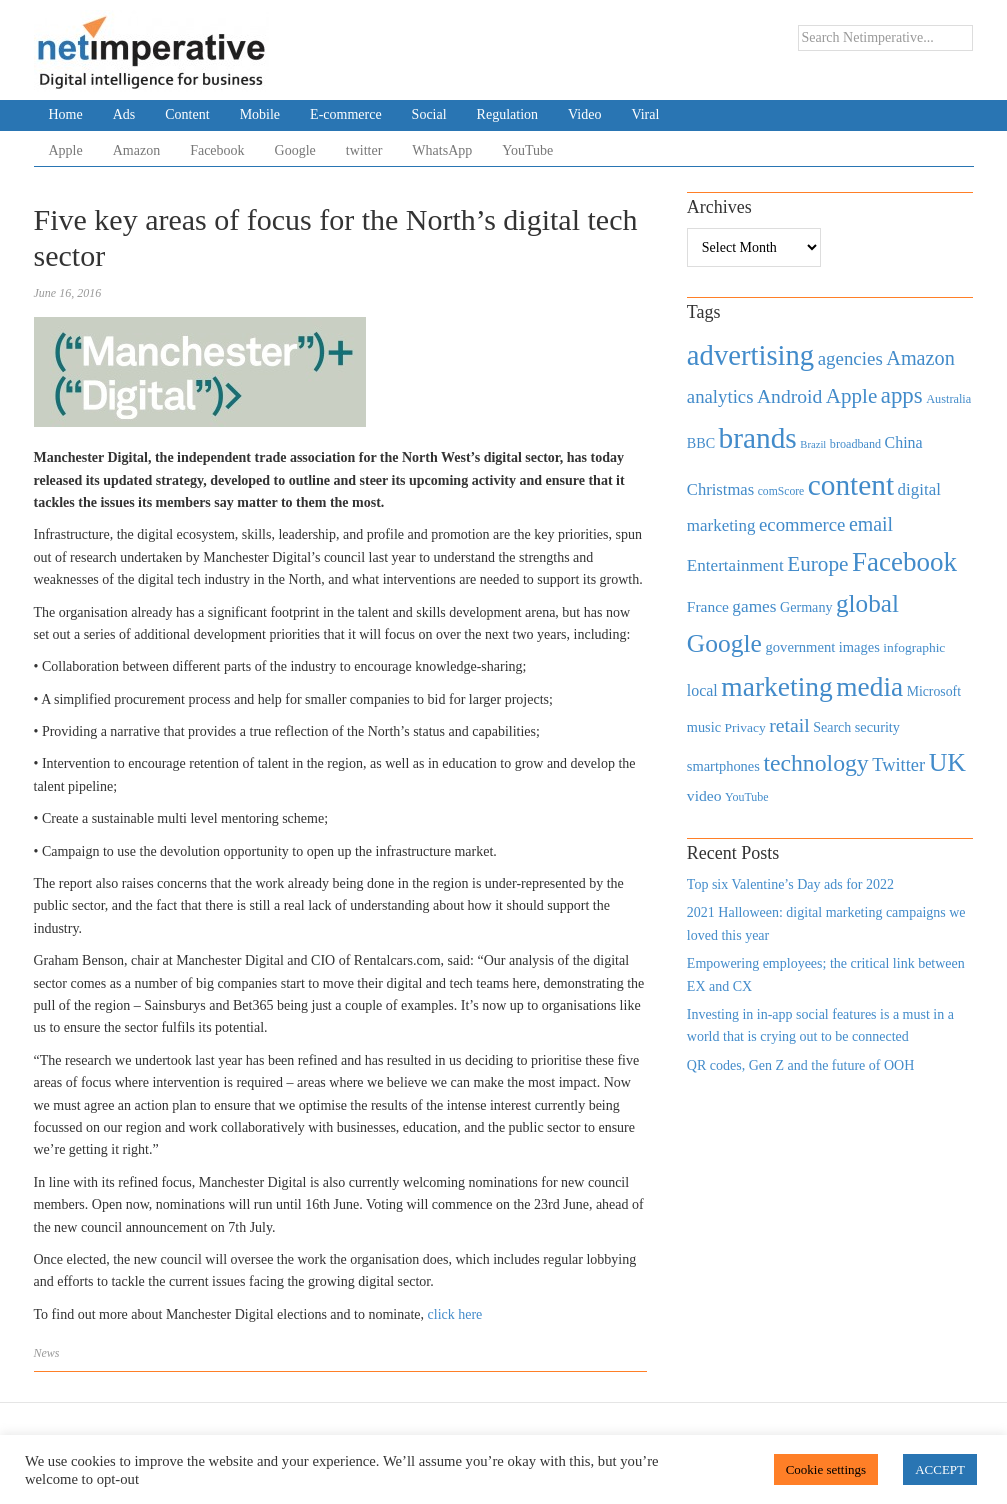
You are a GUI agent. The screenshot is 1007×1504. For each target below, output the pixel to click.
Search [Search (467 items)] (832, 727)
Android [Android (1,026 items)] (789, 396)
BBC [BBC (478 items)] (701, 443)
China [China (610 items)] (904, 442)
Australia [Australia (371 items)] (948, 399)
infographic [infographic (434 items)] (914, 647)
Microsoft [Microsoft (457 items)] (934, 691)
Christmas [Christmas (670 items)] (720, 489)
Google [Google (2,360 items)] (724, 643)
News (47, 1353)
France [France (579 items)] (708, 606)
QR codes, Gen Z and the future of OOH (800, 1065)
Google (295, 150)
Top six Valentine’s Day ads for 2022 (790, 884)
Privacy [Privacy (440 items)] (744, 727)
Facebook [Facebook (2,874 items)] (904, 562)
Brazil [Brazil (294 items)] (813, 444)
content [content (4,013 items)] (851, 485)
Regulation (507, 114)
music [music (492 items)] (704, 727)
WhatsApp (442, 150)
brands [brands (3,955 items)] (758, 438)
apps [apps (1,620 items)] (902, 395)
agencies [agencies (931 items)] (850, 358)
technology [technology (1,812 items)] (815, 763)
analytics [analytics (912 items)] (720, 396)
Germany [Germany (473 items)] (806, 607)
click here (455, 1314)
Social (429, 114)
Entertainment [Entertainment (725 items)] (735, 565)
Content (187, 114)
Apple (66, 150)
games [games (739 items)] (754, 606)
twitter (364, 150)
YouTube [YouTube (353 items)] (747, 797)
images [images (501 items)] (859, 647)
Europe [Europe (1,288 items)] (817, 564)
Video (584, 114)
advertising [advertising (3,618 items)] (750, 355)
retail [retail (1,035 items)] (789, 725)
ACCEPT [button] (940, 1469)
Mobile (260, 114)
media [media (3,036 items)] (869, 687)
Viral (645, 114)
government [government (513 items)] (800, 647)
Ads (124, 114)
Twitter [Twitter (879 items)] (898, 765)
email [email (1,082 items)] (871, 524)
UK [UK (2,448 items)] (947, 762)
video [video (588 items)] (704, 795)
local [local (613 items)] (702, 690)
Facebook (217, 150)
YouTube (527, 150)
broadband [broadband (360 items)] (855, 444)
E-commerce (346, 114)
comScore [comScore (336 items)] (781, 491)
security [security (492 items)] (877, 727)
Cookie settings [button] (826, 1469)
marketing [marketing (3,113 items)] (777, 686)
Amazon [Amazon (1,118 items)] (920, 358)
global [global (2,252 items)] (867, 603)
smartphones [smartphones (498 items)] (723, 766)
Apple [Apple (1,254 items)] (851, 396)
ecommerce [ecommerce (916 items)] (802, 524)
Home (66, 114)
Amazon (136, 150)
